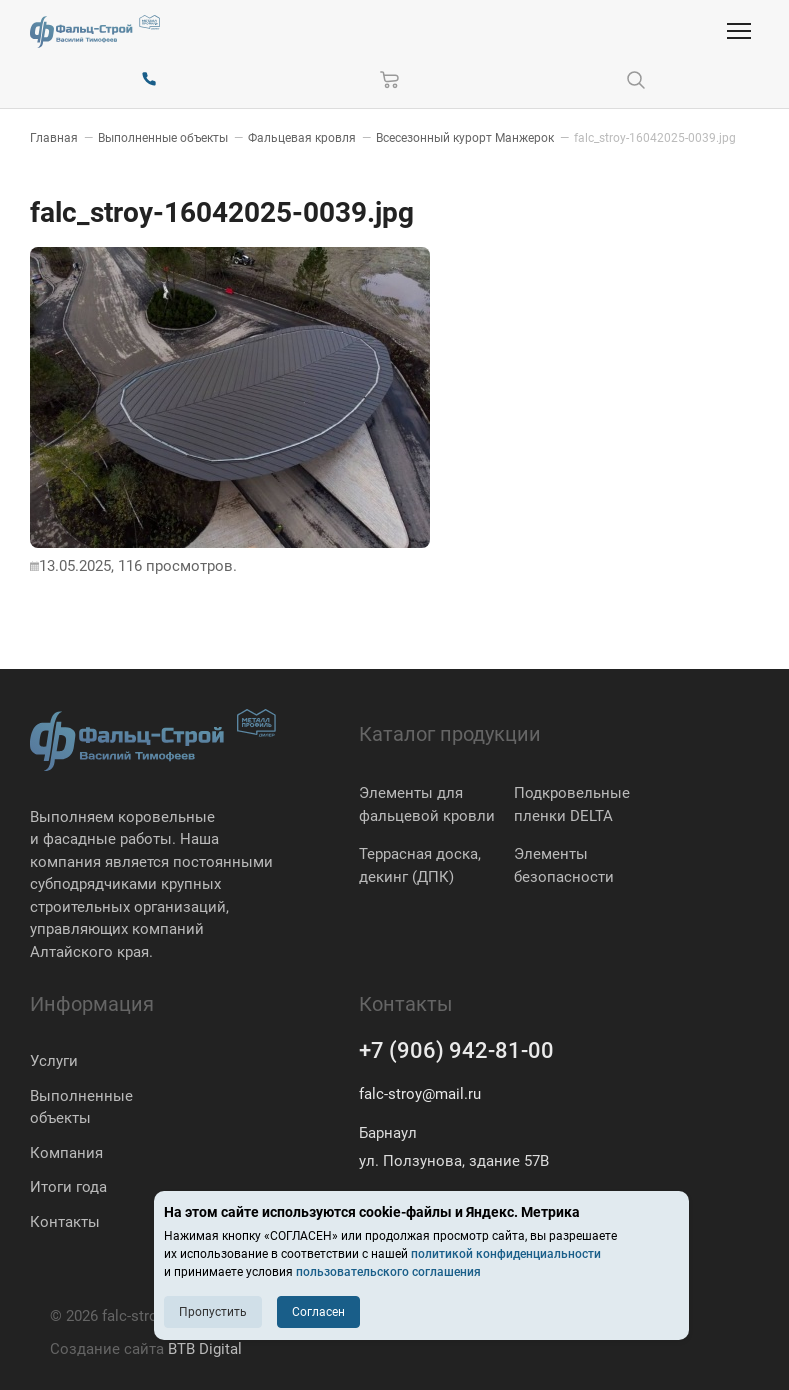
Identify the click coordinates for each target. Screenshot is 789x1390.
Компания (66, 1153)
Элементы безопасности (564, 865)
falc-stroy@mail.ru (420, 1094)
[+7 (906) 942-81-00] (149, 80)
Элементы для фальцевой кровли (427, 804)
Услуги (54, 1061)
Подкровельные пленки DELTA (572, 804)
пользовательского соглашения (388, 1272)
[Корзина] (390, 80)
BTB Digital (205, 1349)
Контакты (65, 1222)
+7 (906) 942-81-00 (456, 1050)
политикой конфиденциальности (506, 1254)
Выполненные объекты (81, 1107)
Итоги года (68, 1187)
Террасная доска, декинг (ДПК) (420, 865)
